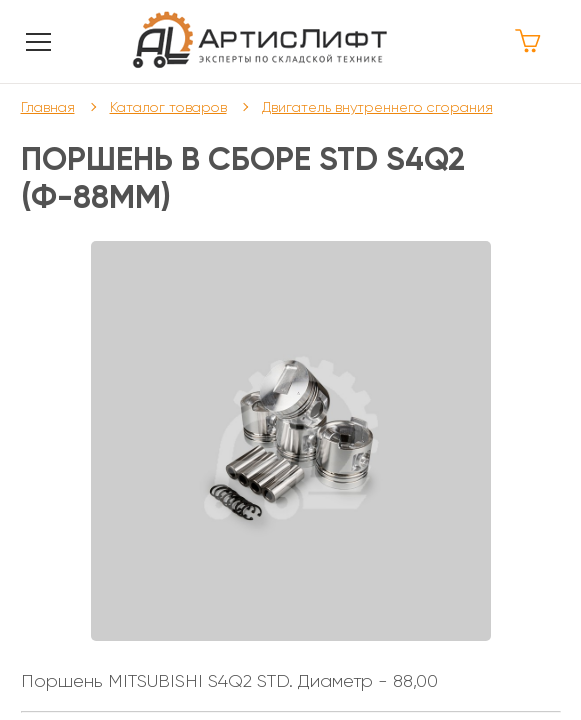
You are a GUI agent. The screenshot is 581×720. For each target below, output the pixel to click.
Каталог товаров (168, 107)
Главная (48, 107)
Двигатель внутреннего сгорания (377, 107)
